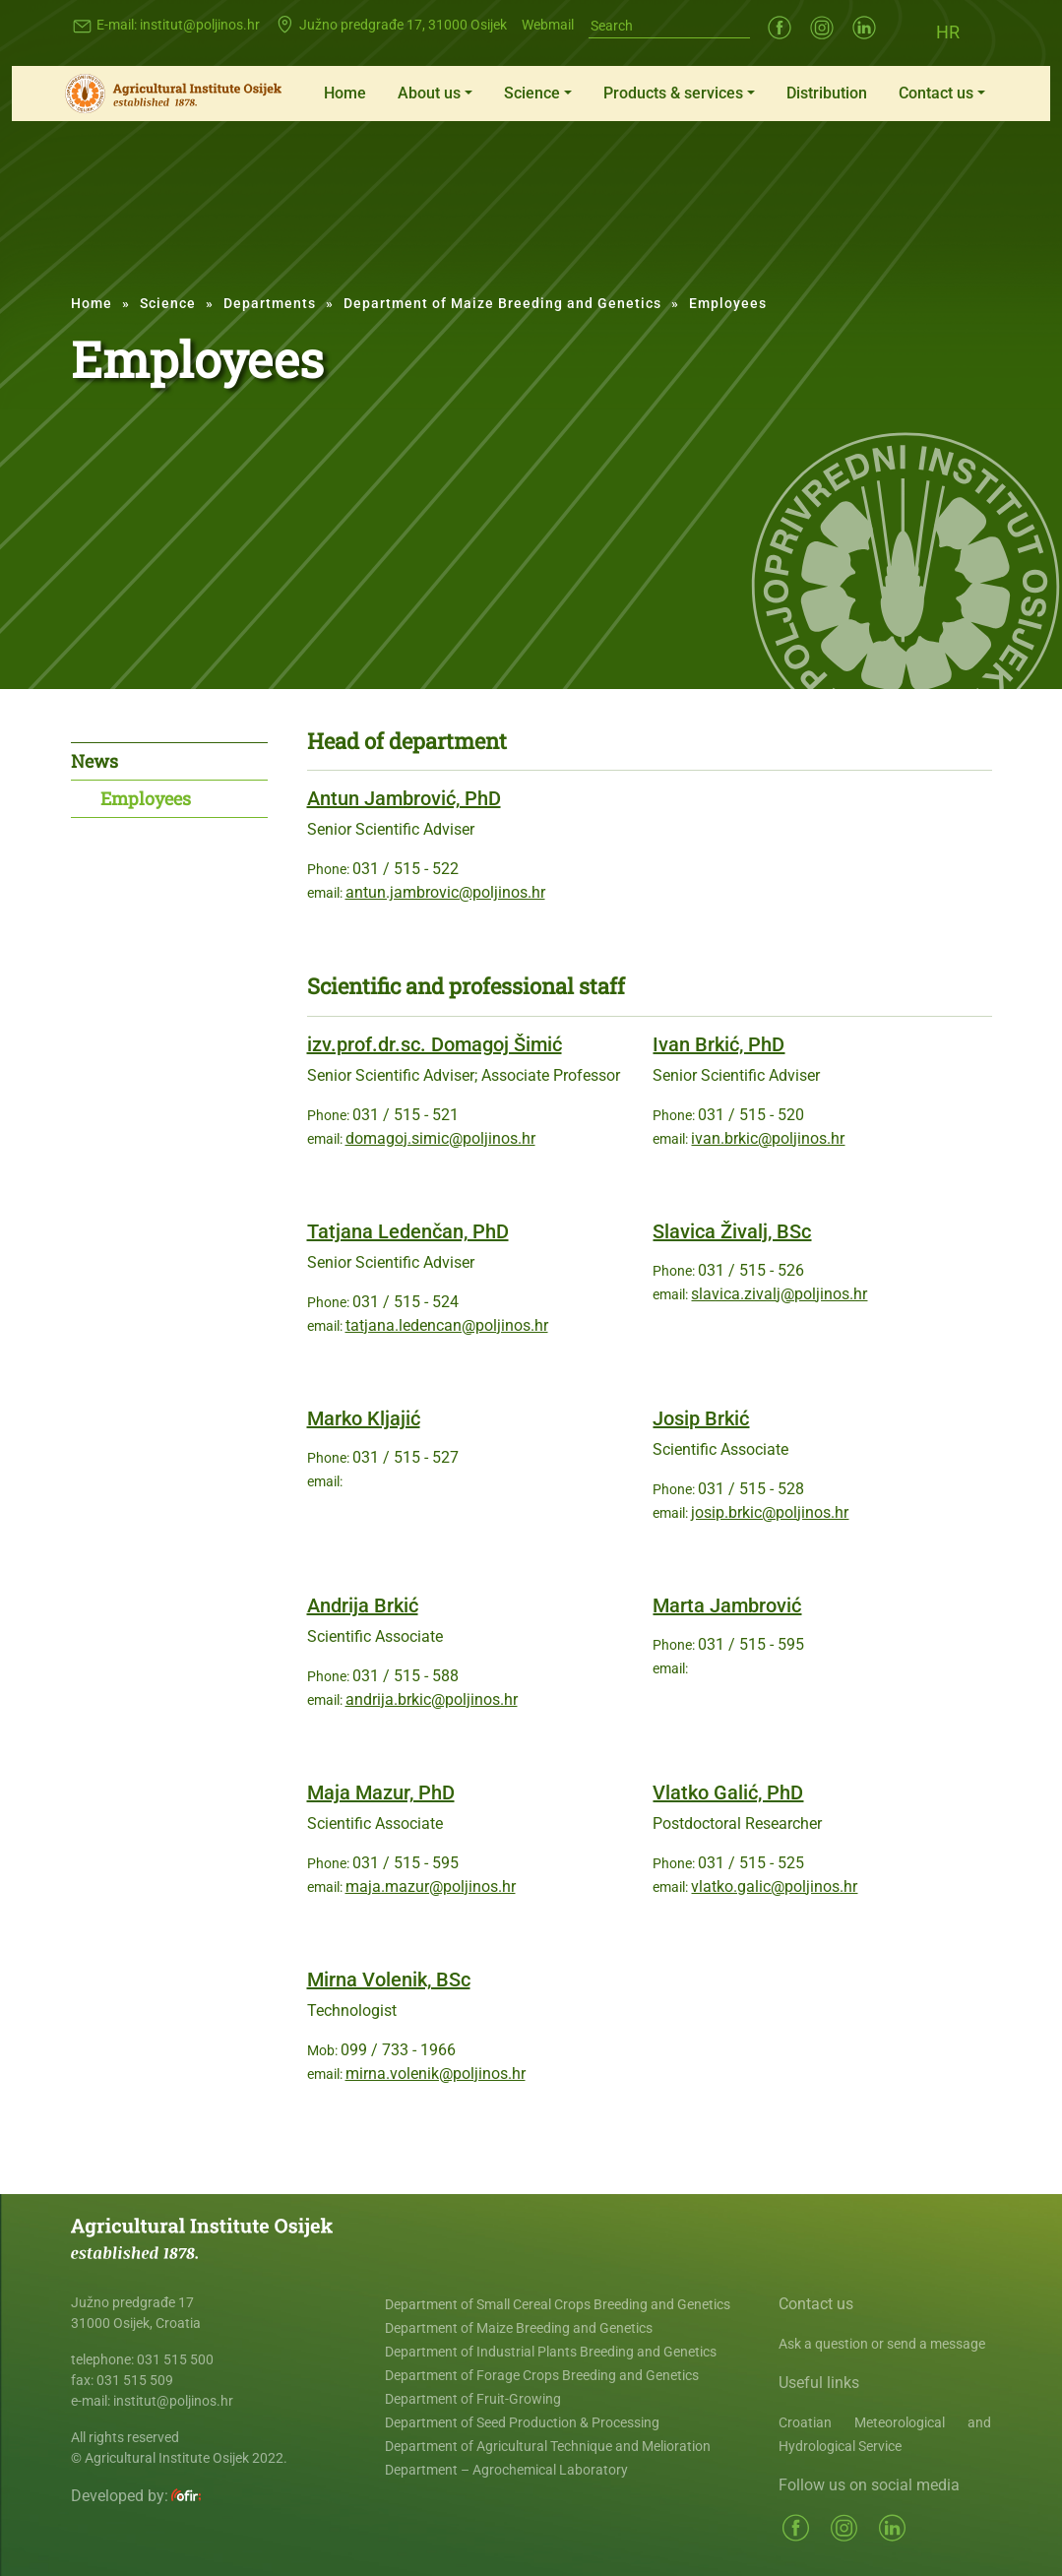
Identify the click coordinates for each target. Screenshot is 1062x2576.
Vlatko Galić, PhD (728, 1792)
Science (532, 93)
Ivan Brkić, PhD (718, 1044)
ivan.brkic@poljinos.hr (767, 1138)
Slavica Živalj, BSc (732, 1231)
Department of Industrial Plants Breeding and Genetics (551, 2351)
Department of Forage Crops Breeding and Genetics (542, 2375)
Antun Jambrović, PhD (404, 798)
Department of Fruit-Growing (473, 2399)
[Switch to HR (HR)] (947, 31)
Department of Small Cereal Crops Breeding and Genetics (557, 2304)
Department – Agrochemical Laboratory (506, 2470)
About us (429, 93)
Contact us (936, 93)
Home (345, 93)
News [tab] (94, 761)
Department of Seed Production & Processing (522, 2422)
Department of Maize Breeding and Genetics (502, 303)
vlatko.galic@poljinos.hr (774, 1886)
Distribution (826, 93)
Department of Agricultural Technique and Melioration (548, 2446)
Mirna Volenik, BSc (388, 1979)
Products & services (673, 93)
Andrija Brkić (362, 1605)
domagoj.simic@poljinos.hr (440, 1138)
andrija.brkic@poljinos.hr (431, 1699)
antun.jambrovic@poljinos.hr (445, 892)
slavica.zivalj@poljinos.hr (779, 1294)
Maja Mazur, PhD (381, 1792)
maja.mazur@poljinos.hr (430, 1886)
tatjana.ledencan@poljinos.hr (446, 1325)
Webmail (548, 24)
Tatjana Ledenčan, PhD (408, 1231)
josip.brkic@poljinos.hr (769, 1512)
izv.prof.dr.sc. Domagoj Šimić (434, 1044)
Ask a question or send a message (882, 2344)
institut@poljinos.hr (200, 24)
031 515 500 (175, 2359)
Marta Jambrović (727, 1605)
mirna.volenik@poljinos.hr (435, 2073)
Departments (269, 303)
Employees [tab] (145, 798)
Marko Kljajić (363, 1418)
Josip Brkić (701, 1418)
